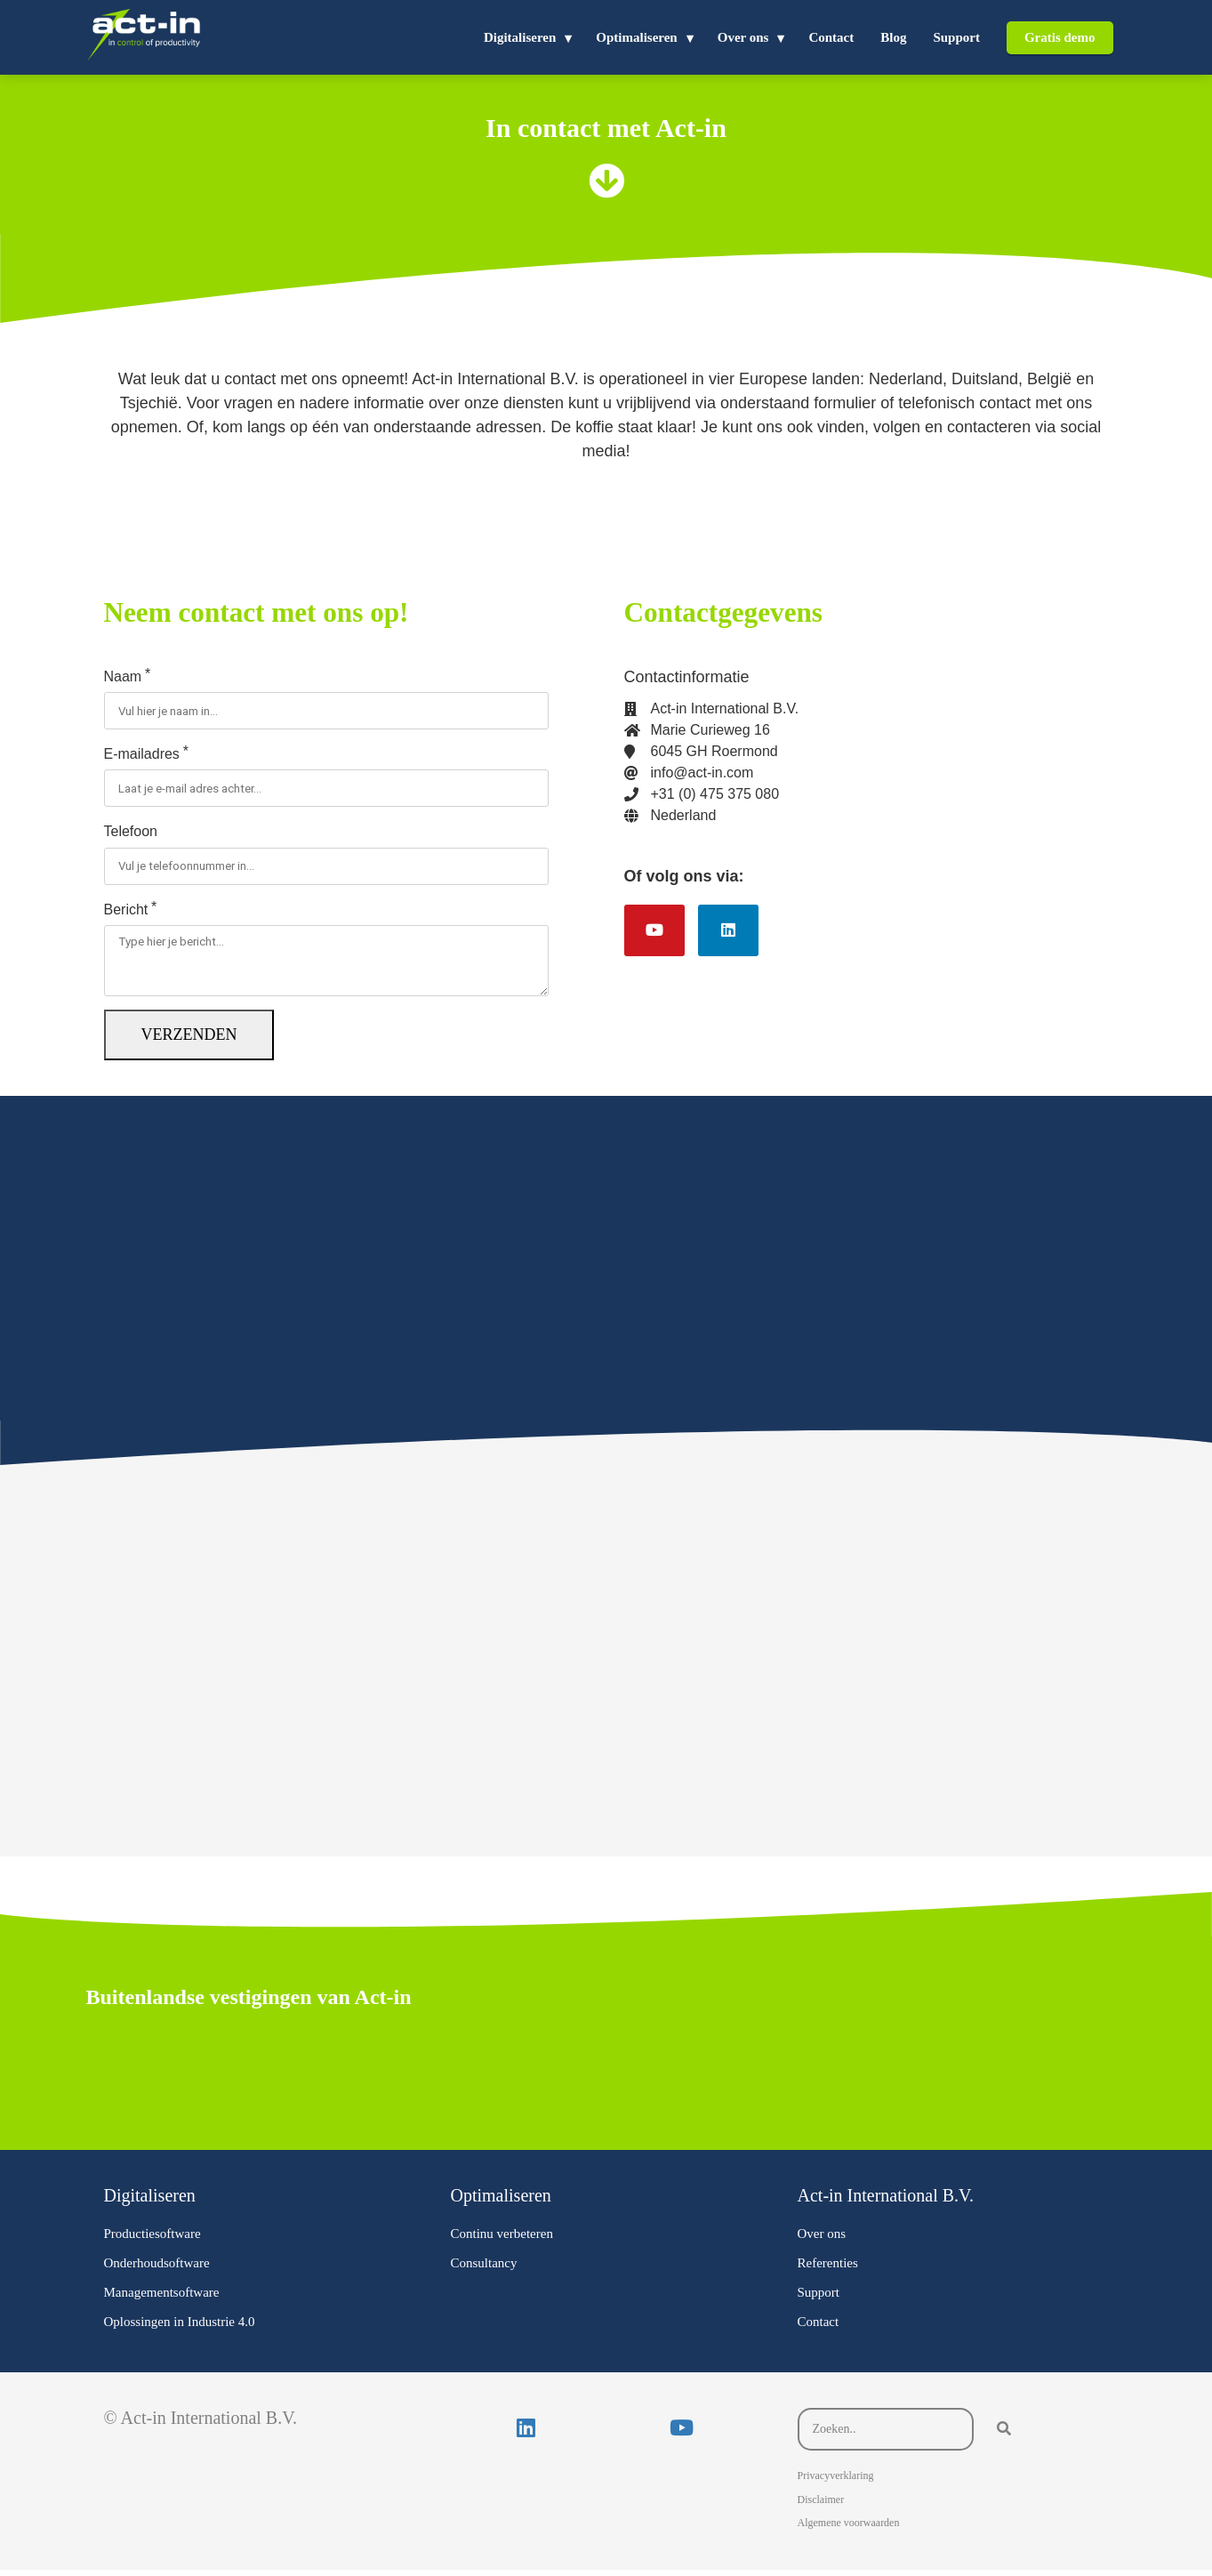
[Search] (1003, 2435)
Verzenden (189, 1041)
